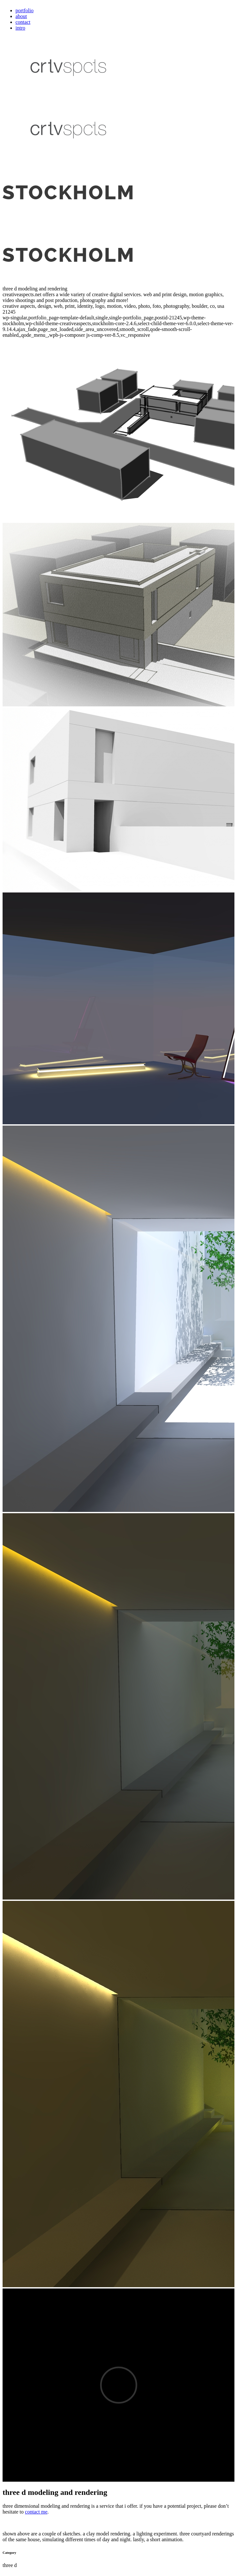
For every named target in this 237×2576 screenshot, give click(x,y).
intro (20, 28)
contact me (36, 2512)
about (21, 16)
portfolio (24, 10)
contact (22, 22)
